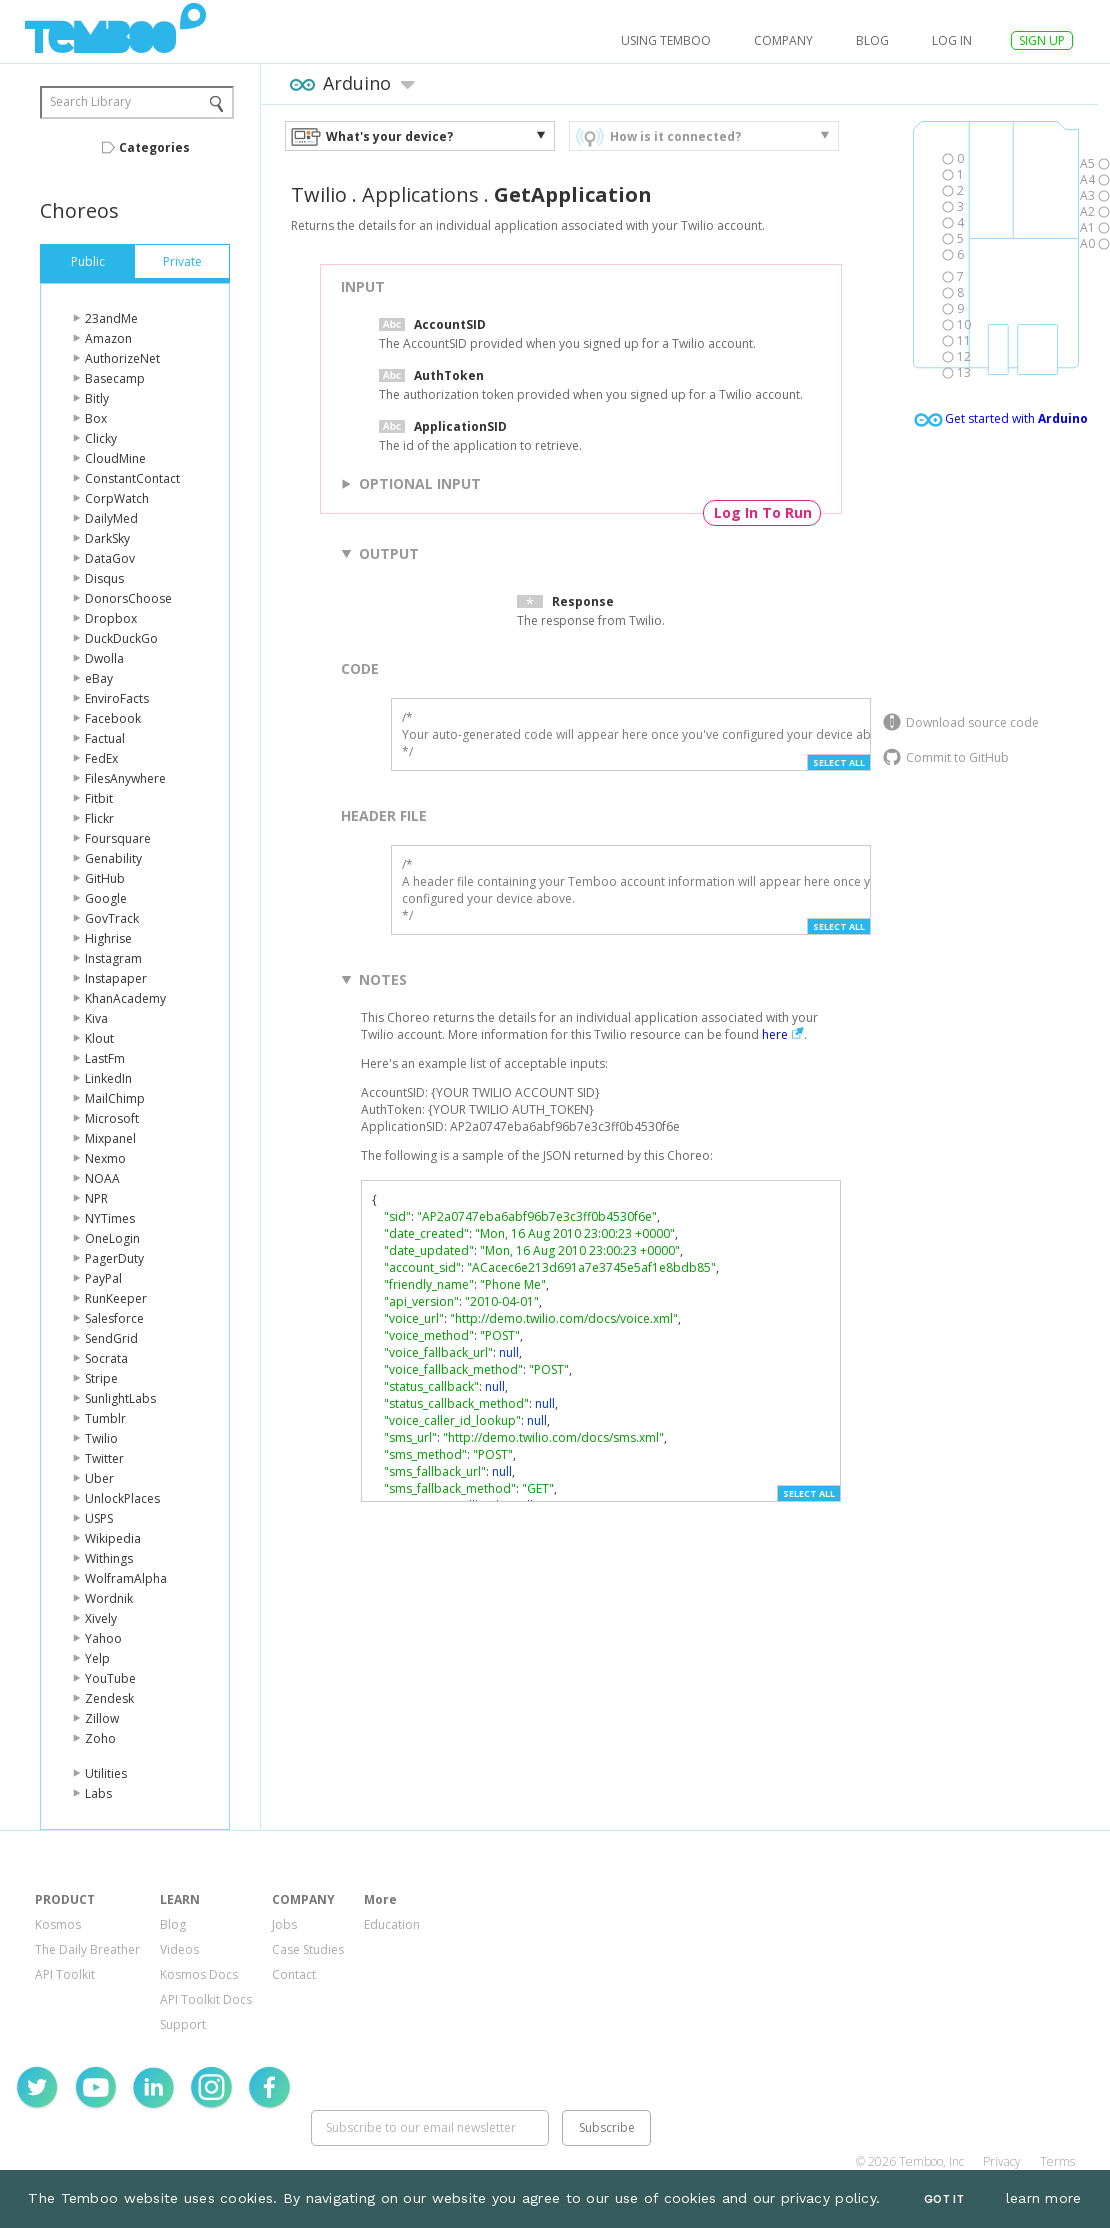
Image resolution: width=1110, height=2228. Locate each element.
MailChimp (115, 1098)
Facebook (113, 718)
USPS (99, 1518)
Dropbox (111, 618)
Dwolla (104, 658)
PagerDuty (114, 1258)
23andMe (111, 318)
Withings (109, 1558)
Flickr (99, 818)
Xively (101, 1618)
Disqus (104, 578)
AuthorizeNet (122, 358)
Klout (99, 1038)
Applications (420, 194)
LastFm (105, 1058)
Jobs (284, 1924)
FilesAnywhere (125, 778)
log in (952, 40)
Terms (1057, 2161)
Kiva (96, 1018)
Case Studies (308, 1949)
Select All (839, 762)
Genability (113, 858)
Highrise (108, 938)
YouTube (110, 1678)
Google (106, 898)
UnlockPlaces (122, 1498)
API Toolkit (65, 1974)
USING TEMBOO (666, 40)
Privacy (1002, 2161)
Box (96, 418)
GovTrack (112, 918)
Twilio (101, 1438)
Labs (98, 1793)
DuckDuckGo (121, 638)
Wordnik (109, 1598)
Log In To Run (763, 512)
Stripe (101, 1378)
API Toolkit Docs (206, 1999)
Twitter (104, 1458)
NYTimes (110, 1218)
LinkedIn (108, 1078)
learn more (1044, 2198)
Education (392, 1924)
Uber (99, 1478)
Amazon (108, 338)
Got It (944, 2199)
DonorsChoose (128, 598)
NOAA (102, 1178)
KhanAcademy (125, 998)
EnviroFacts (117, 698)
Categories (154, 147)
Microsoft (112, 1118)
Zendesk (109, 1698)
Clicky (101, 438)
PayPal (103, 1278)
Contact (294, 1974)
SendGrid (111, 1338)
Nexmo (105, 1158)
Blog (872, 40)
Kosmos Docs (199, 1974)
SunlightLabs (120, 1398)
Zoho (100, 1738)
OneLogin (112, 1238)
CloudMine (115, 458)
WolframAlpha (126, 1578)
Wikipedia (113, 1538)
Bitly (97, 398)
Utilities (106, 1773)
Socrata (106, 1358)
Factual (105, 738)
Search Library (90, 101)
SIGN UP (1042, 40)
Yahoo (103, 1638)
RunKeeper (116, 1298)
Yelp (97, 1658)
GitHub (105, 878)
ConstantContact (132, 478)
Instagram (113, 958)
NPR (96, 1198)
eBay (99, 678)
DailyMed (111, 518)
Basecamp (115, 378)
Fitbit (99, 798)
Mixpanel (110, 1138)
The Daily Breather (87, 1949)
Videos (179, 1949)
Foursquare (118, 838)
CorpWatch (117, 498)
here (775, 1034)
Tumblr (105, 1418)
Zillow (102, 1718)
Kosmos (58, 1924)
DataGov (110, 558)
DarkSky (107, 538)
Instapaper (116, 978)
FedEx (101, 758)
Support (183, 2024)
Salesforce (114, 1318)
